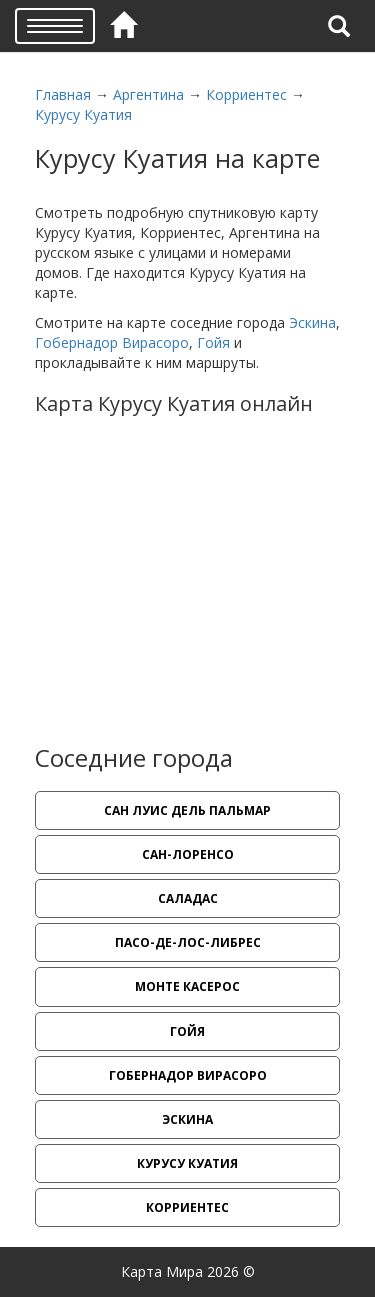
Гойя (213, 342)
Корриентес (246, 94)
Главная (63, 94)
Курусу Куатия (83, 114)
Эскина (312, 322)
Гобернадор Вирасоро (112, 342)
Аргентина (148, 94)
